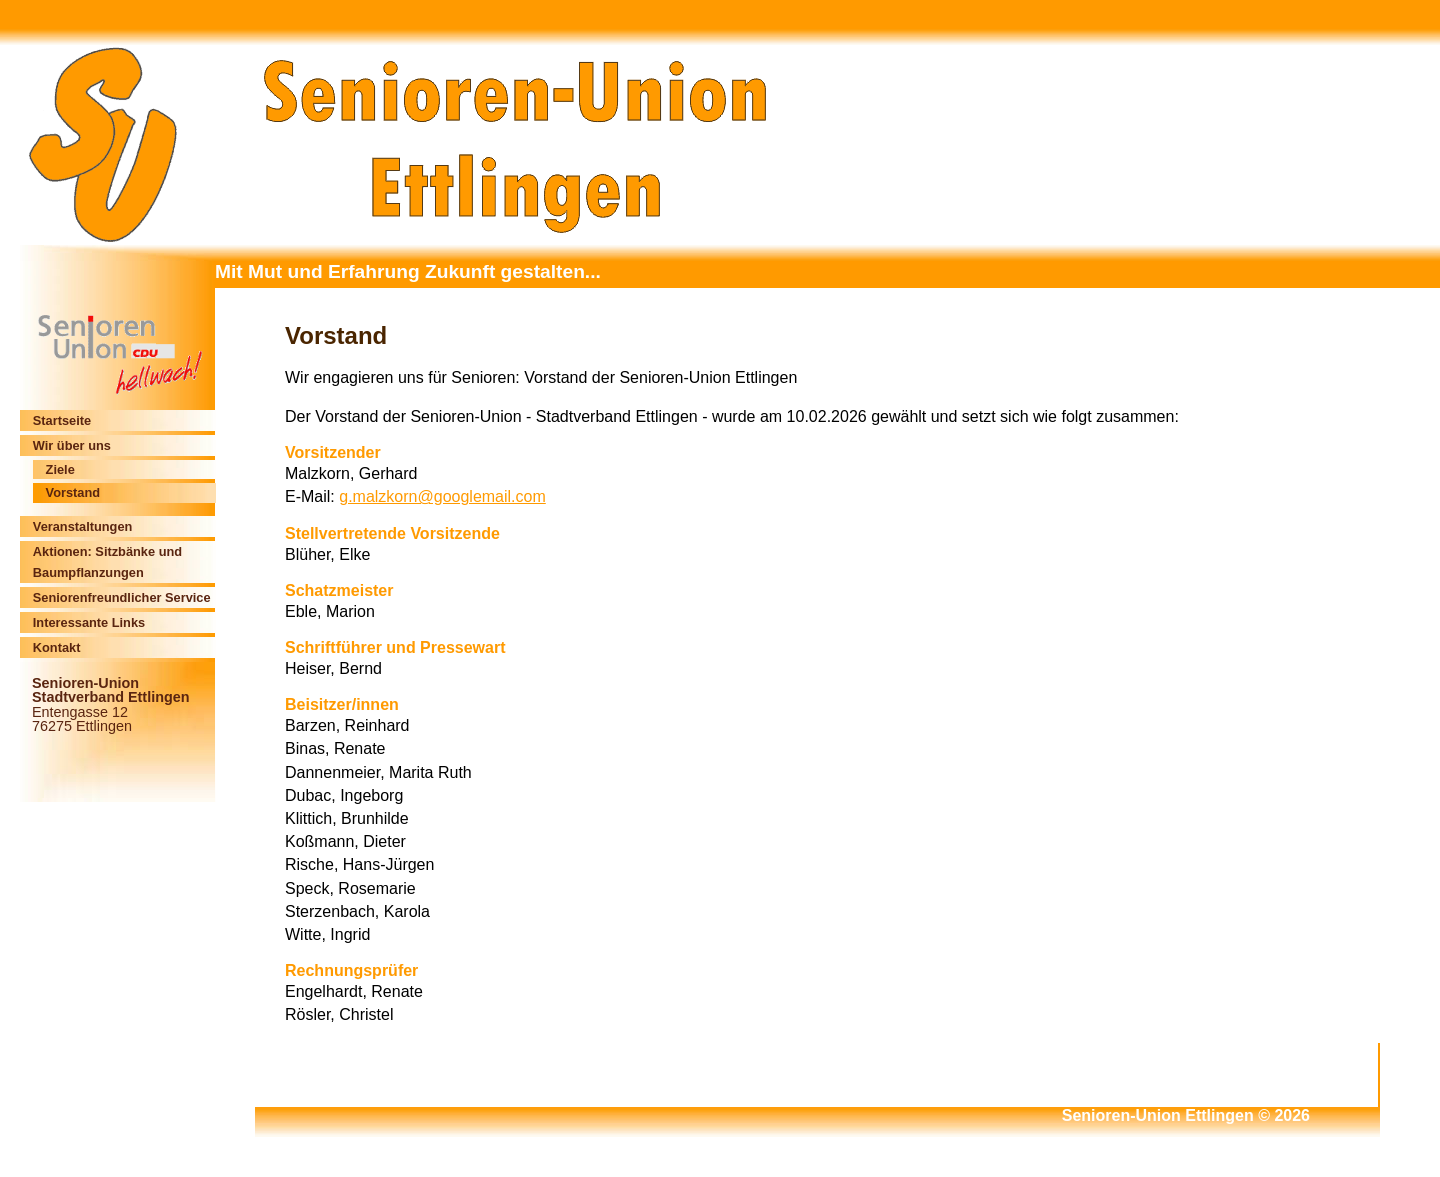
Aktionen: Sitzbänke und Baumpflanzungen (107, 562)
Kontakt (57, 647)
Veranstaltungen (83, 526)
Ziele (60, 469)
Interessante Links (89, 622)
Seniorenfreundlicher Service (122, 597)
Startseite (62, 420)
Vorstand (73, 492)
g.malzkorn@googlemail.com (442, 496)
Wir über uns (72, 445)
